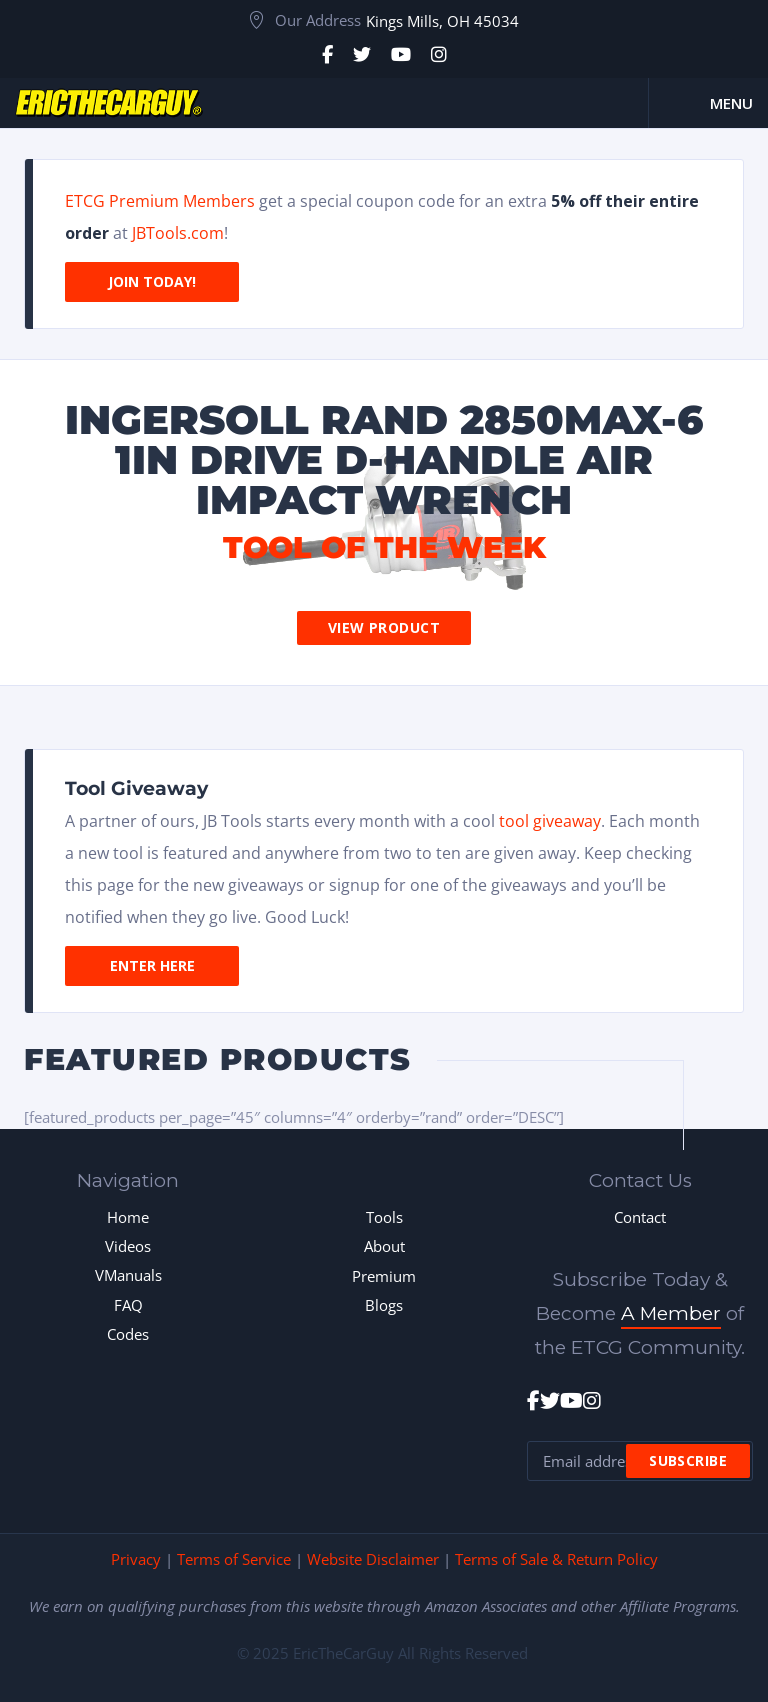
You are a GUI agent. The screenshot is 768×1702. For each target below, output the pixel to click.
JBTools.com (178, 233)
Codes (128, 1334)
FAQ (128, 1305)
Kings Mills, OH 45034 (442, 21)
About (384, 1246)
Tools (384, 1217)
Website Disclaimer (373, 1559)
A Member (671, 1313)
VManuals (128, 1275)
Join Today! (152, 281)
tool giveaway (550, 821)
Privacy (136, 1559)
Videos (128, 1246)
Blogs (384, 1305)
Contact (640, 1217)
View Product (384, 627)
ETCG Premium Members (160, 201)
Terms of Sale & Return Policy (556, 1559)
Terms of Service (234, 1559)
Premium (384, 1276)
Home (128, 1217)
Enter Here (152, 965)
